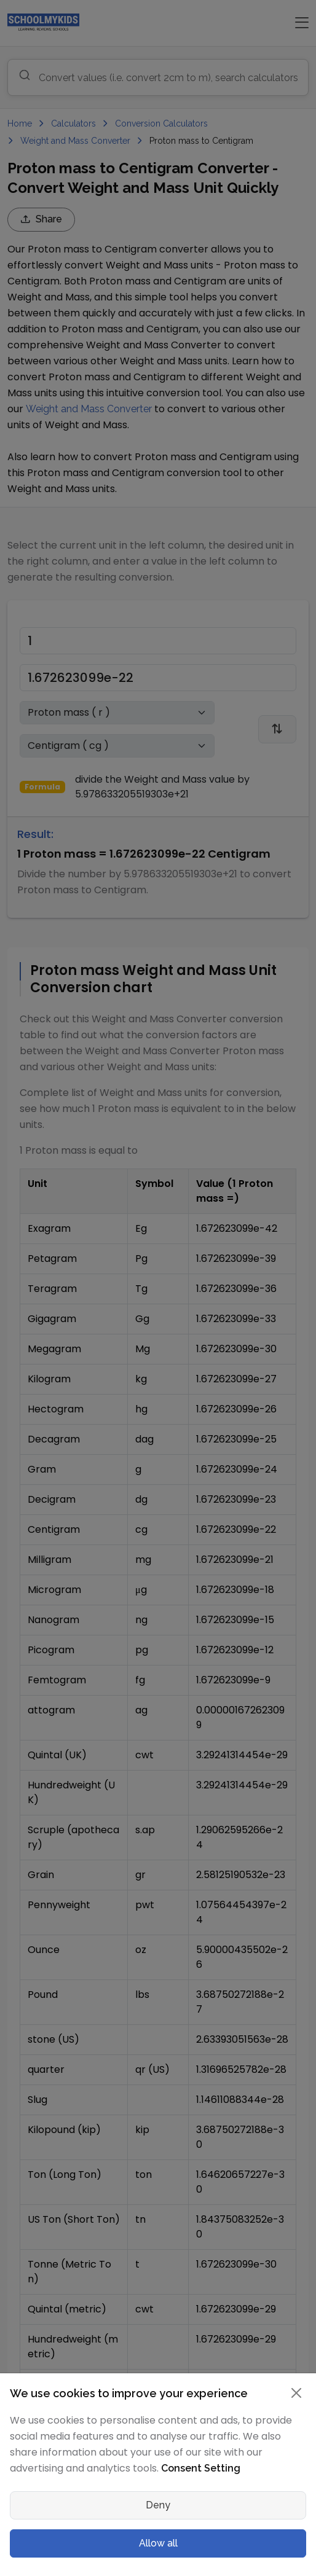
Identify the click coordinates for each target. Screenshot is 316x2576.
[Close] (296, 2393)
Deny (158, 2505)
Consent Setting (200, 2468)
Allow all (158, 2543)
